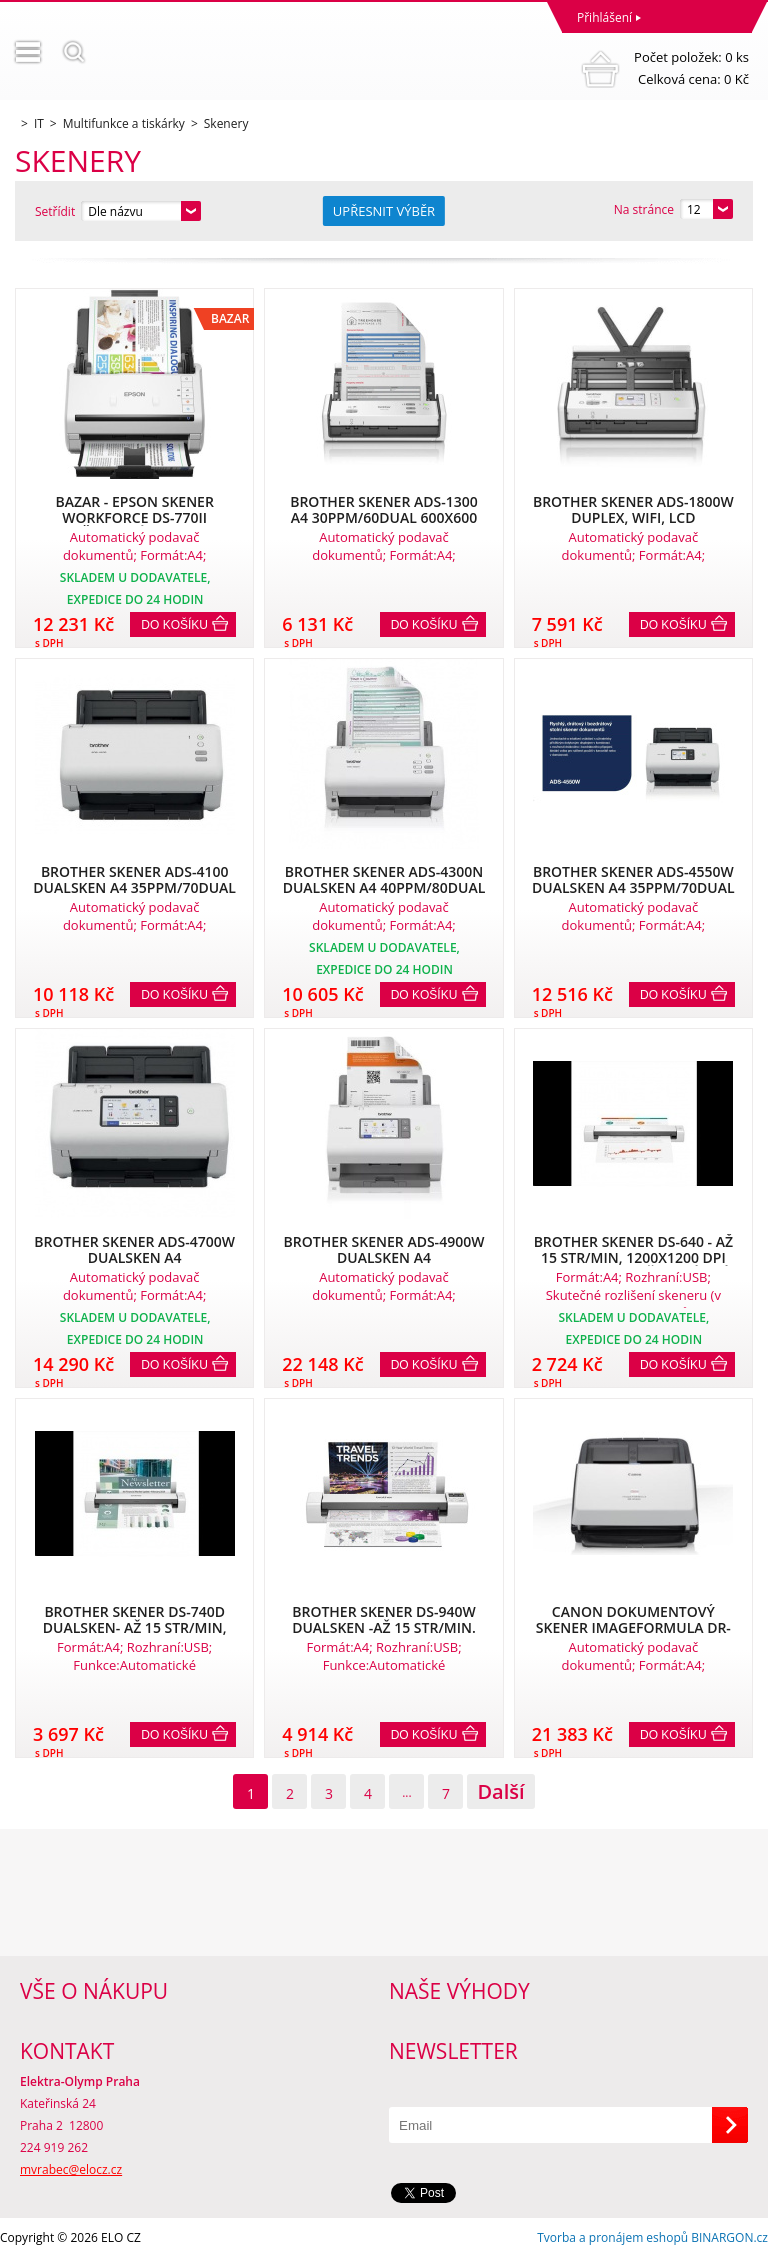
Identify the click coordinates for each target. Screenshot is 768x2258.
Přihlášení (604, 17)
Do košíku (174, 625)
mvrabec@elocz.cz (71, 2169)
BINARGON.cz (729, 2237)
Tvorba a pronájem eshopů (612, 2237)
